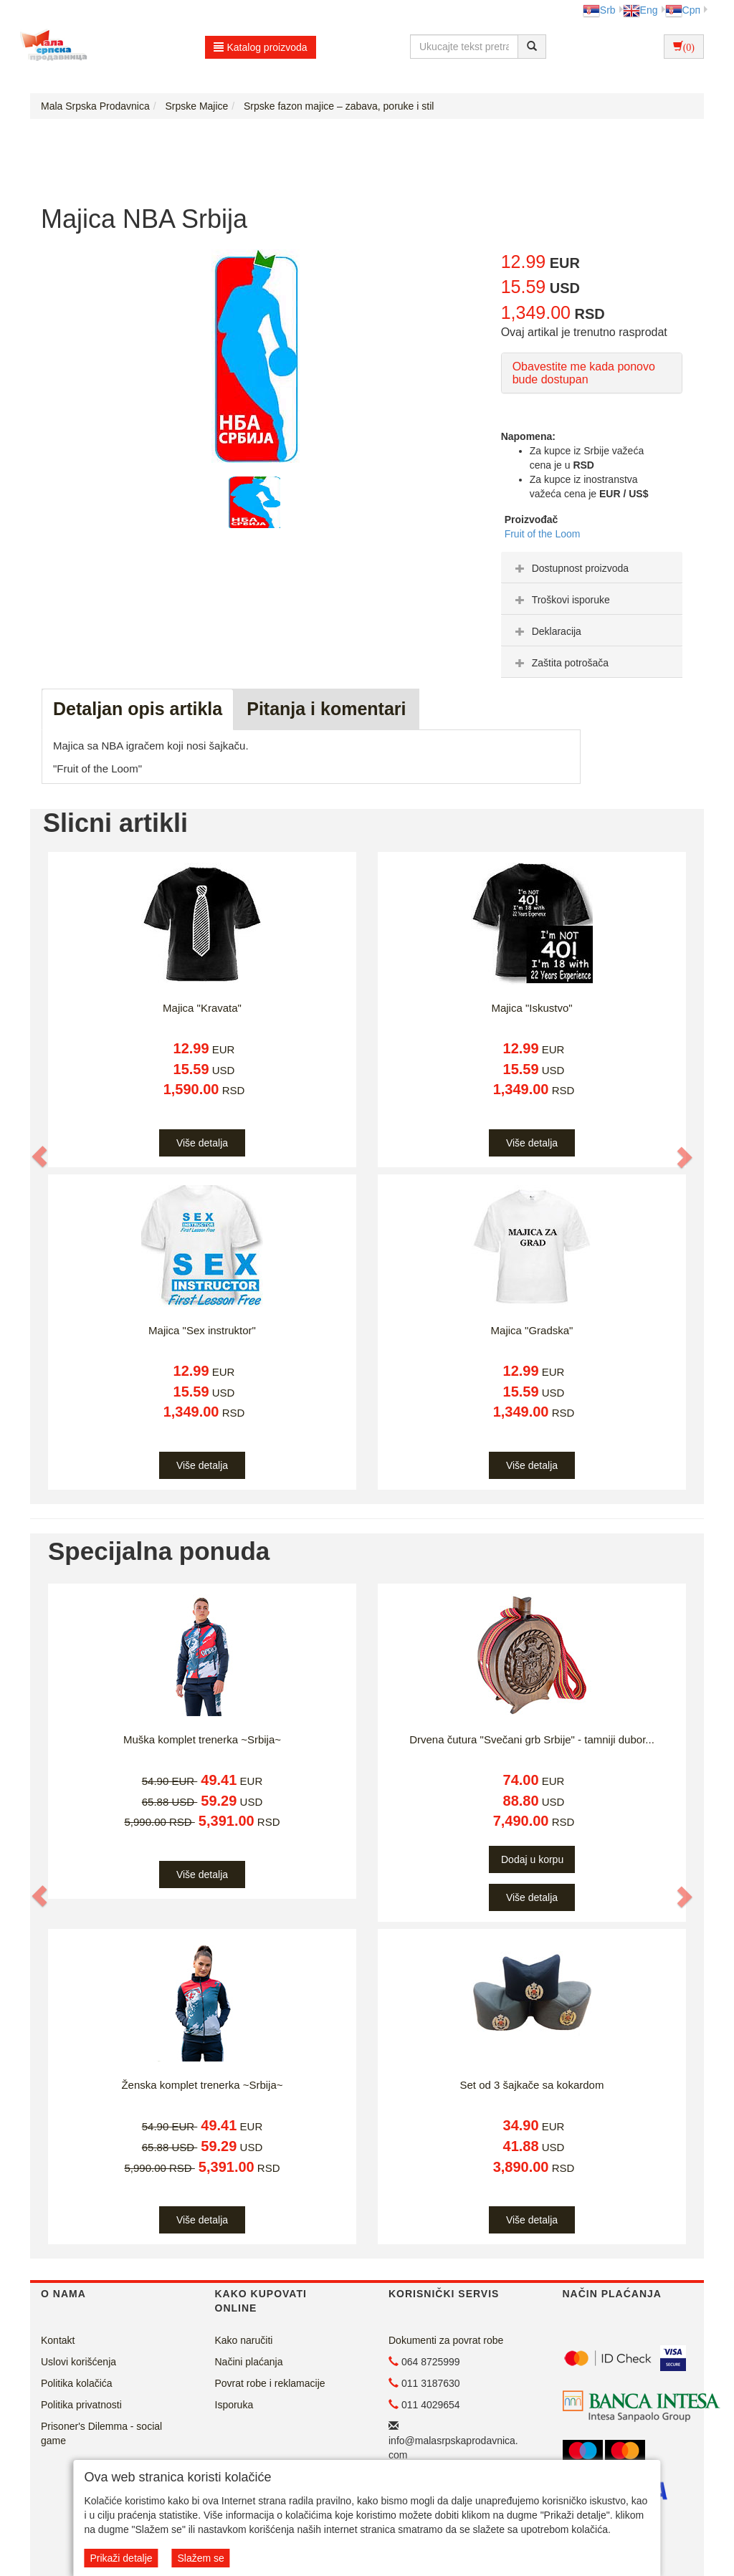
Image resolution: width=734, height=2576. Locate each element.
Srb (599, 10)
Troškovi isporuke (561, 599)
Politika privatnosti (81, 2404)
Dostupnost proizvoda (570, 568)
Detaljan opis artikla (137, 709)
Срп (682, 10)
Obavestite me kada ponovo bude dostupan (584, 373)
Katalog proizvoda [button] (261, 47)
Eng (640, 10)
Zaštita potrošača (560, 663)
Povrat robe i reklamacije (270, 2383)
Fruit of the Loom (543, 534)
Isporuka (234, 2404)
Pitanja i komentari (326, 709)
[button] (40, 1156)
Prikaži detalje (121, 2558)
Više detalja (202, 1143)
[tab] (591, 567)
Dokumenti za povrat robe (446, 2340)
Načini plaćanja (249, 2361)
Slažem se (200, 2558)
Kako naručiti (244, 2340)
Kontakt (58, 2340)
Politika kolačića (77, 2383)
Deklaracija (546, 631)
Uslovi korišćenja (78, 2361)
